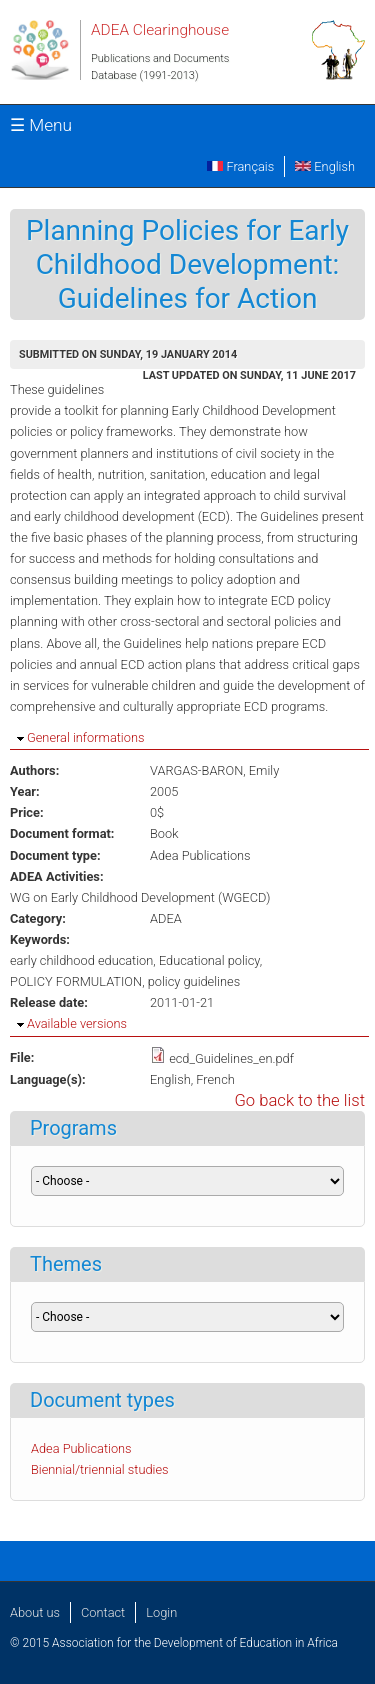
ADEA (166, 918)
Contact (103, 1612)
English (325, 166)
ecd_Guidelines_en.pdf (231, 1058)
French (215, 1079)
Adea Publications (200, 855)
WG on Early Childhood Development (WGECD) (140, 897)
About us (35, 1612)
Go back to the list (299, 1100)
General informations (85, 737)
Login (161, 1612)
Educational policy (209, 960)
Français (240, 166)
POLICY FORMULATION (76, 981)
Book (164, 833)
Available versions (77, 1023)
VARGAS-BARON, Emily (214, 770)
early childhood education (81, 960)
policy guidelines (194, 981)
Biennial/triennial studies (100, 1469)
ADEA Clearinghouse (160, 30)
